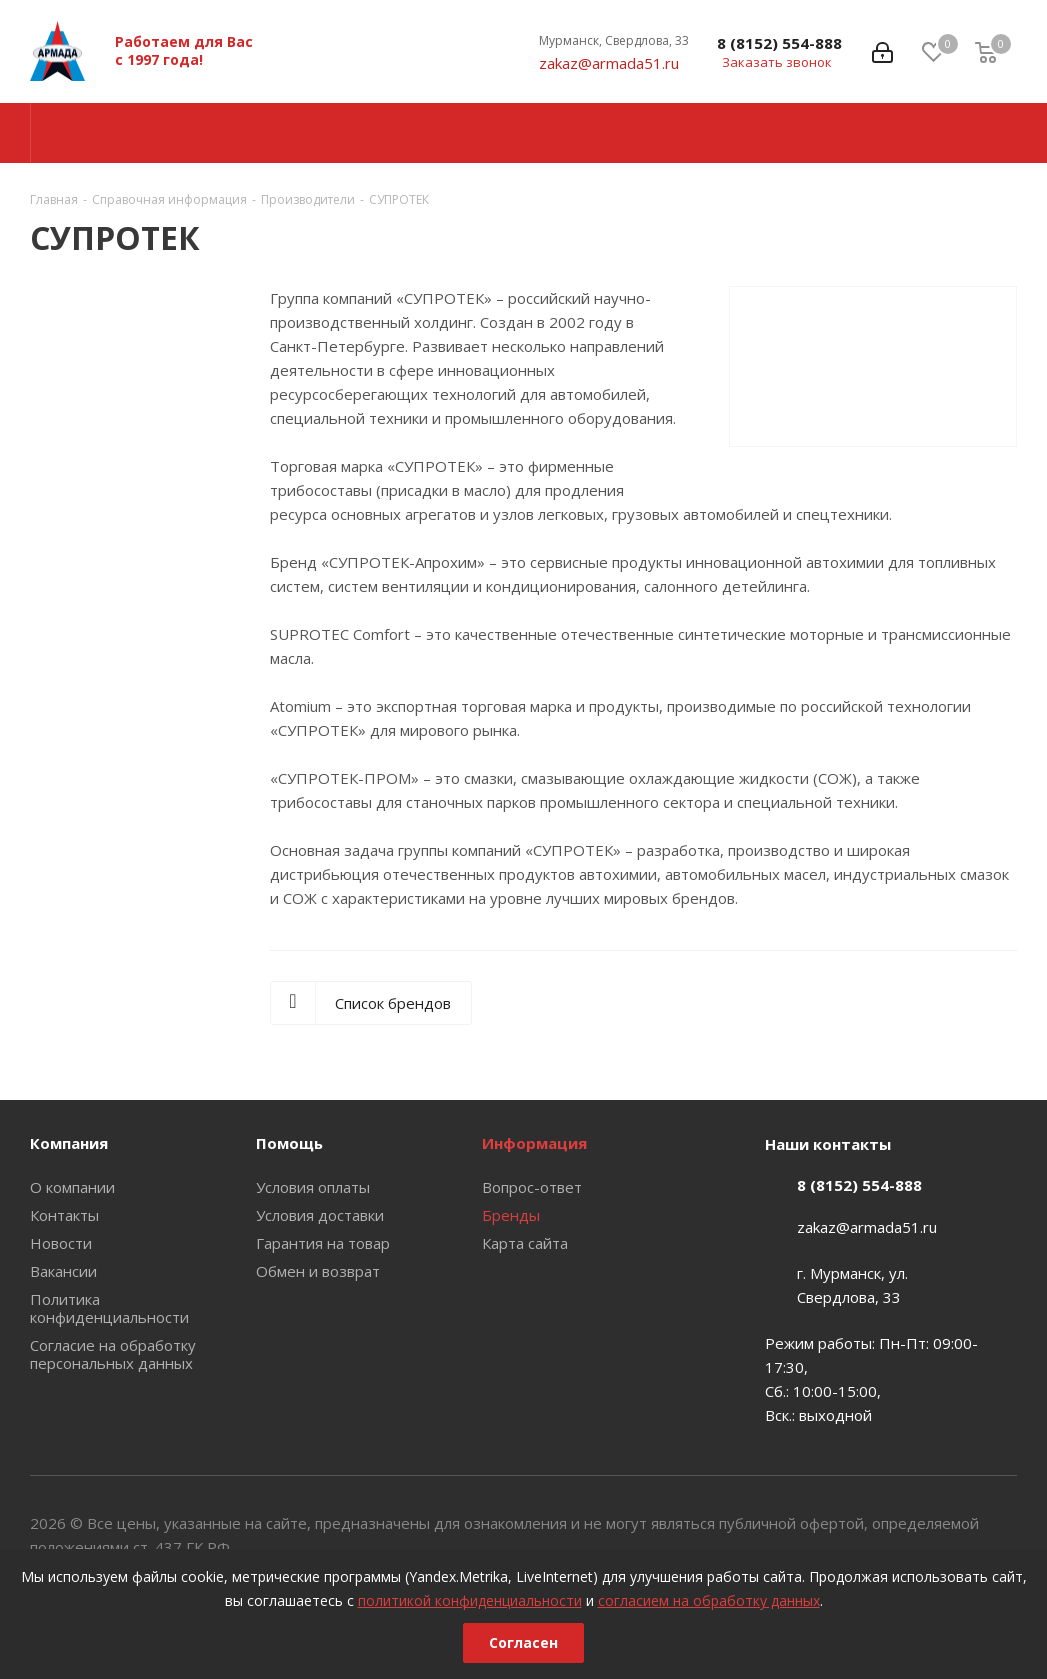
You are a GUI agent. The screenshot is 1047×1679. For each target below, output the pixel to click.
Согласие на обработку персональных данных (113, 1354)
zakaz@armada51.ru (609, 63)
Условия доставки (320, 1215)
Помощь (289, 1143)
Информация (534, 1143)
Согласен (523, 1642)
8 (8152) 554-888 (779, 43)
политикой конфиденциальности (470, 1600)
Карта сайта (525, 1243)
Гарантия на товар (323, 1243)
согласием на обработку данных (709, 1600)
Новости (61, 1243)
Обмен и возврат (318, 1271)
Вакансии (63, 1271)
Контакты (64, 1215)
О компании (72, 1187)
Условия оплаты (313, 1187)
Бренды (511, 1215)
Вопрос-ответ (532, 1187)
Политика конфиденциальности (109, 1308)
